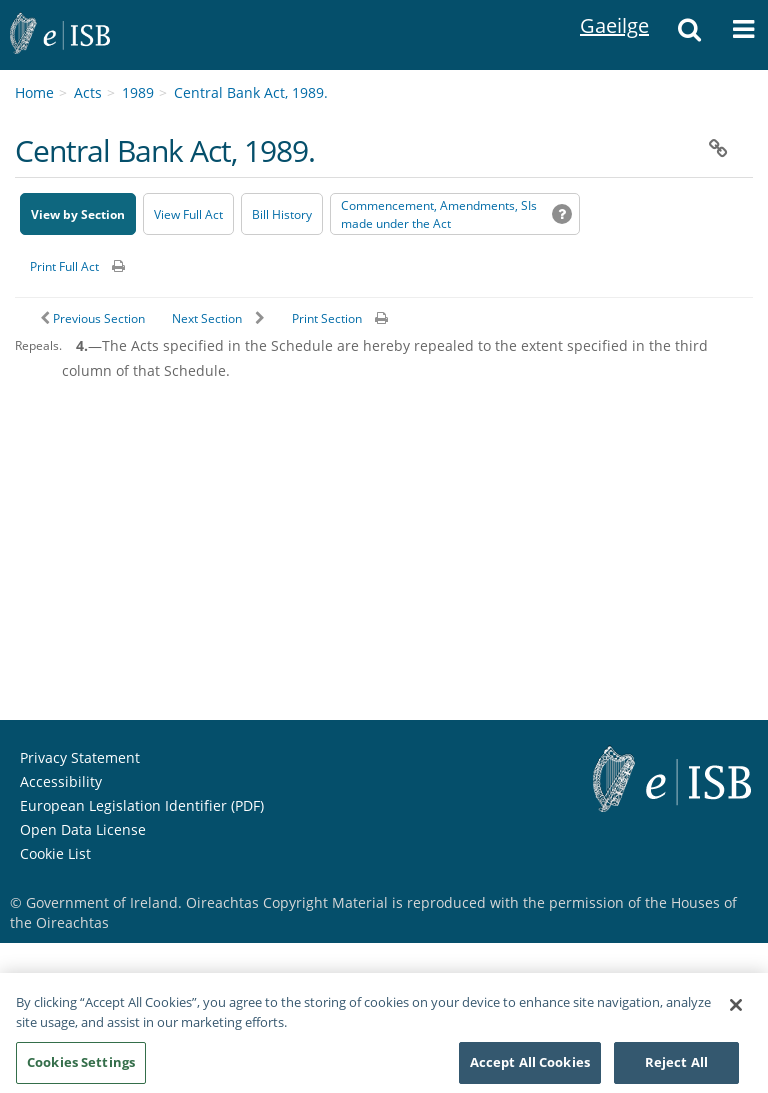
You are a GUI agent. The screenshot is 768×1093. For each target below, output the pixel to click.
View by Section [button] (78, 214)
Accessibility (61, 781)
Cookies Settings (81, 1070)
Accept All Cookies (530, 1070)
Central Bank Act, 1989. (251, 92)
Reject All (676, 1070)
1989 (138, 92)
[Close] (736, 1013)
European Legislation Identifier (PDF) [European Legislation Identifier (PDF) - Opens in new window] (142, 805)
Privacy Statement (80, 757)
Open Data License (83, 829)
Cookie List (55, 853)
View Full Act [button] (188, 214)
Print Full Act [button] (64, 266)
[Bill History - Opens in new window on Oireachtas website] (282, 214)
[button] (689, 35)
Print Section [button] (327, 318)
